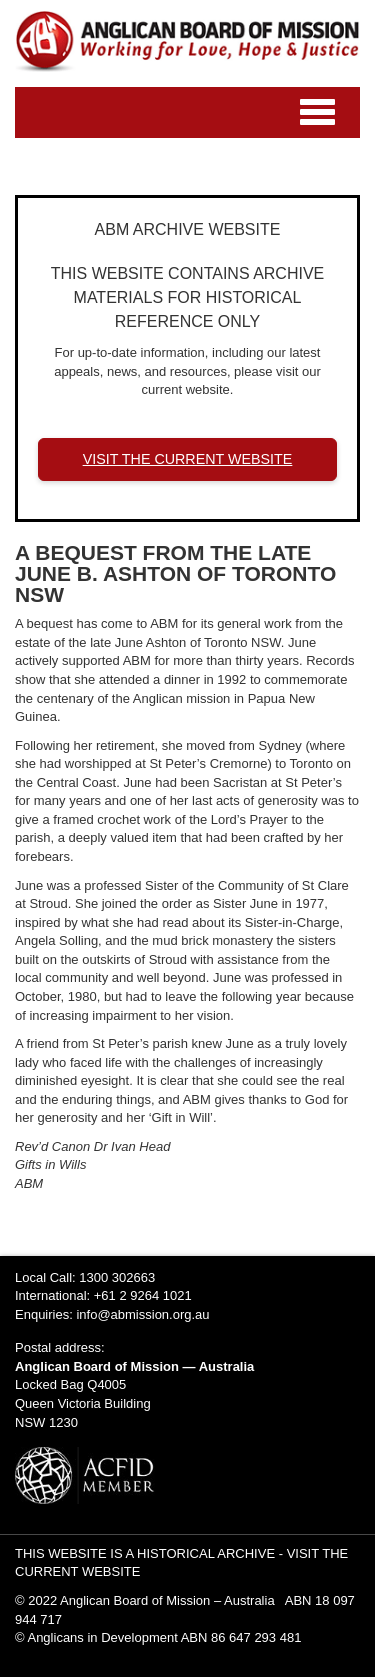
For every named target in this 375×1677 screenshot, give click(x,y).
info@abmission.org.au (142, 1314)
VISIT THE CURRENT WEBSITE (188, 459)
